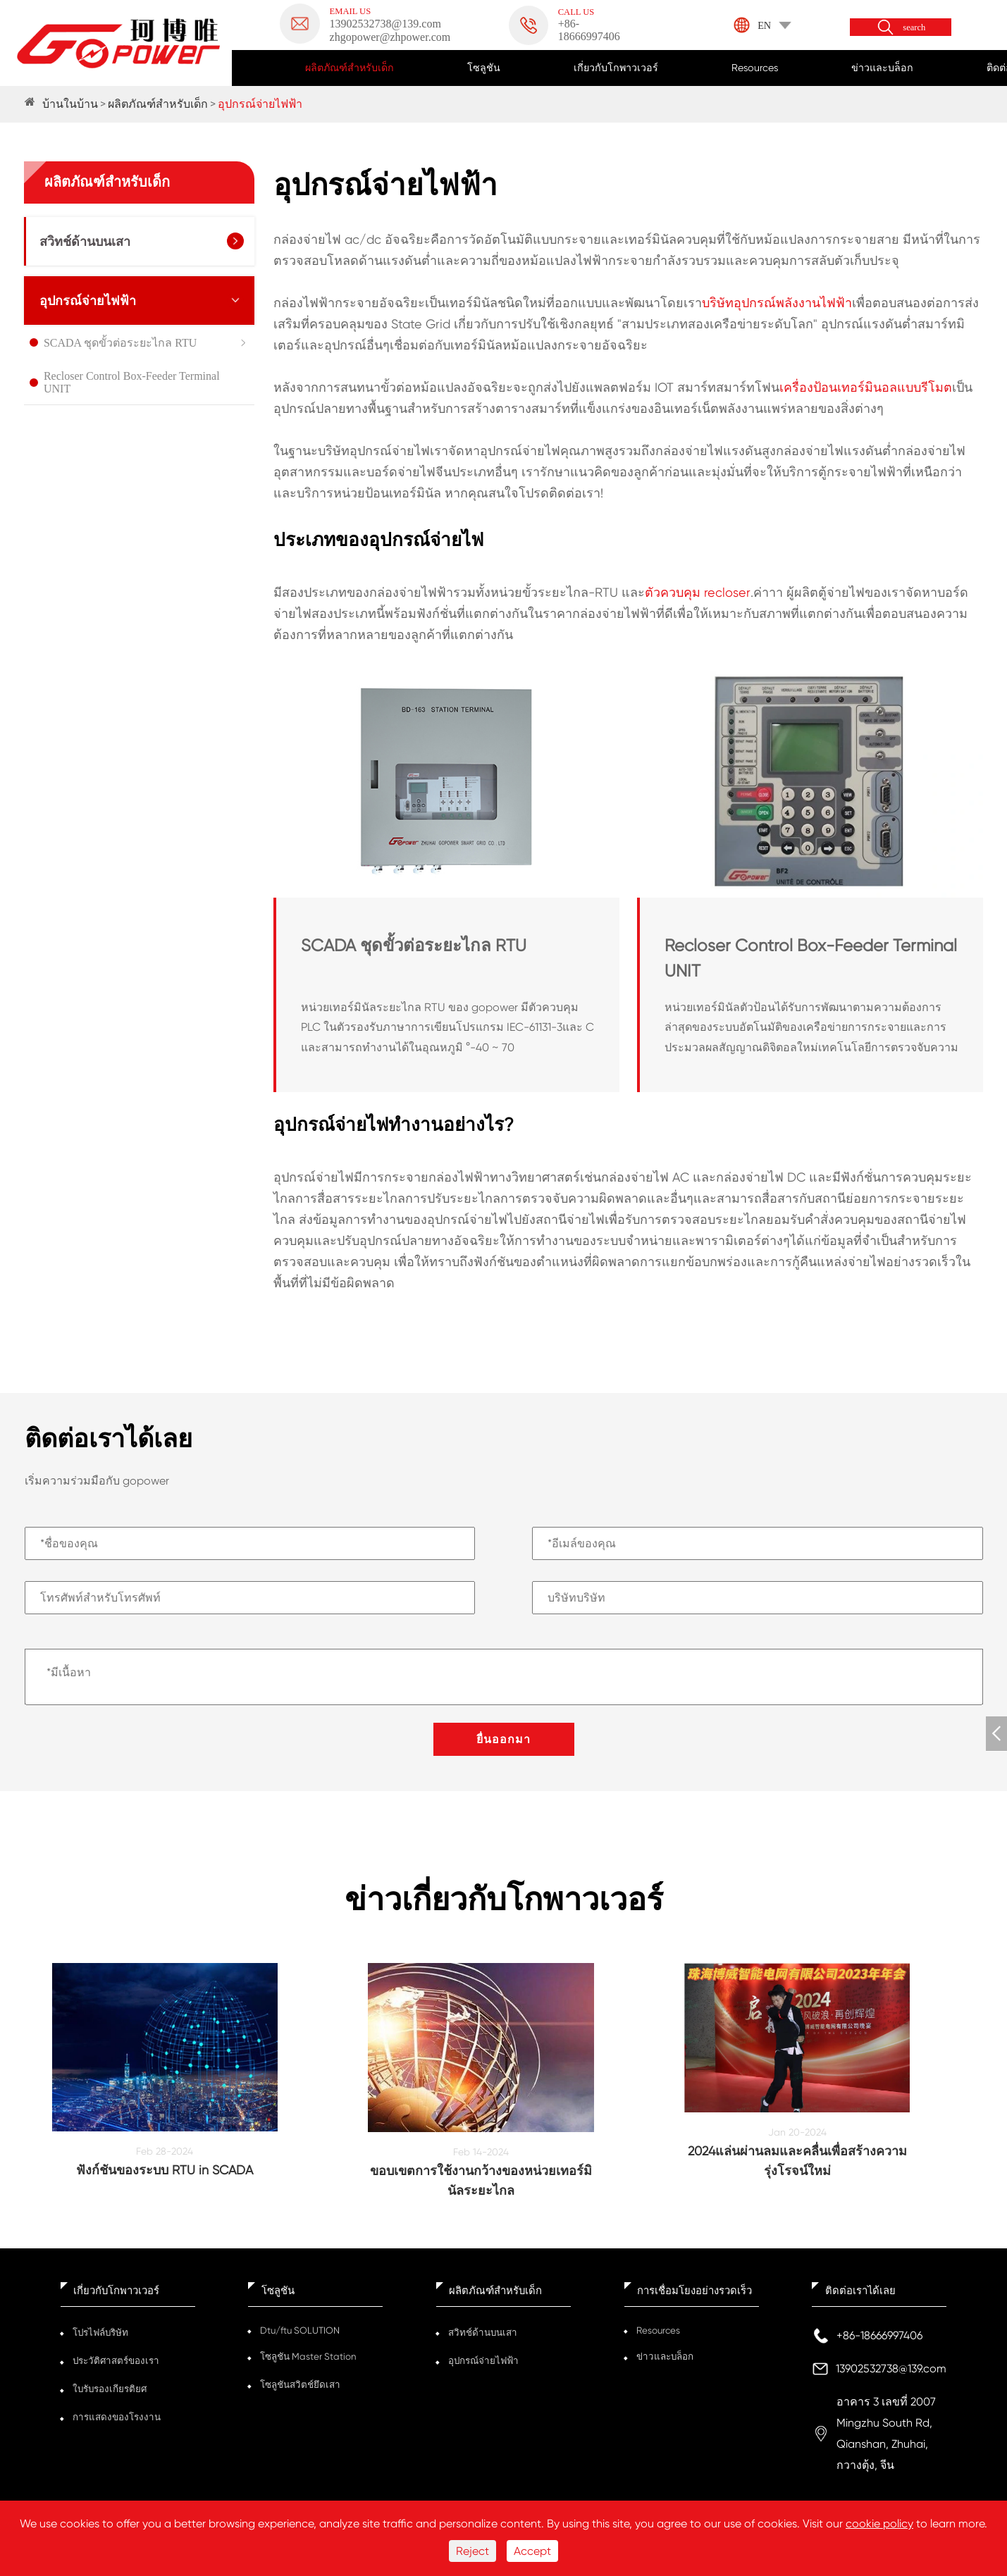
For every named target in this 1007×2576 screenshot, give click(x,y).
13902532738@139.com (891, 2368)
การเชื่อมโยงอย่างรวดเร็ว (694, 2290)
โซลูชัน (483, 67)
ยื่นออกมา (503, 1739)
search (914, 27)
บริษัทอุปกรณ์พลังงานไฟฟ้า (777, 302)
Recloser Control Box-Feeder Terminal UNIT (132, 382)
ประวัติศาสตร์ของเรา (115, 2360)
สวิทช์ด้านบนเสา (84, 242)
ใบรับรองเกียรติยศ (110, 2389)
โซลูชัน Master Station (307, 2356)
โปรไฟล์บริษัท (100, 2332)
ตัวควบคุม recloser (697, 592)
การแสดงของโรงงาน (116, 2417)
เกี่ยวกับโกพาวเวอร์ (616, 67)
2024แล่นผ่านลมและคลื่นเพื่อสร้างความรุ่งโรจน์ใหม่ (797, 2160)
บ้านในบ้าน (70, 104)
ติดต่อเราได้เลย (860, 2290)
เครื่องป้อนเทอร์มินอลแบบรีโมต (865, 387)
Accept (532, 2551)
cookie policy (879, 2523)
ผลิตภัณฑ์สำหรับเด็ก (349, 67)
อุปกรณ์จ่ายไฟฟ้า (260, 104)
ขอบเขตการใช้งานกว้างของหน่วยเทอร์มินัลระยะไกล (481, 2180)
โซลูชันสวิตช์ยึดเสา (299, 2384)
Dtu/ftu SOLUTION (300, 2330)
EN (764, 25)
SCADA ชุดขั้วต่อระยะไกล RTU (120, 343)
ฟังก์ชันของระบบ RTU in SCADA (164, 2169)
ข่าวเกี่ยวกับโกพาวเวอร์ (504, 1899)
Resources (754, 67)
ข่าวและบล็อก (882, 67)
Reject (472, 2551)
